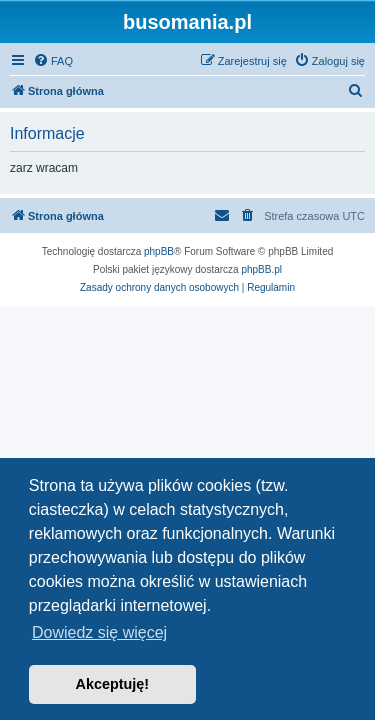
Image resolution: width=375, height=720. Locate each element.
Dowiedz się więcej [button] (99, 632)
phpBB (159, 251)
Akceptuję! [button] (113, 684)
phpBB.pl (261, 269)
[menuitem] (53, 61)
